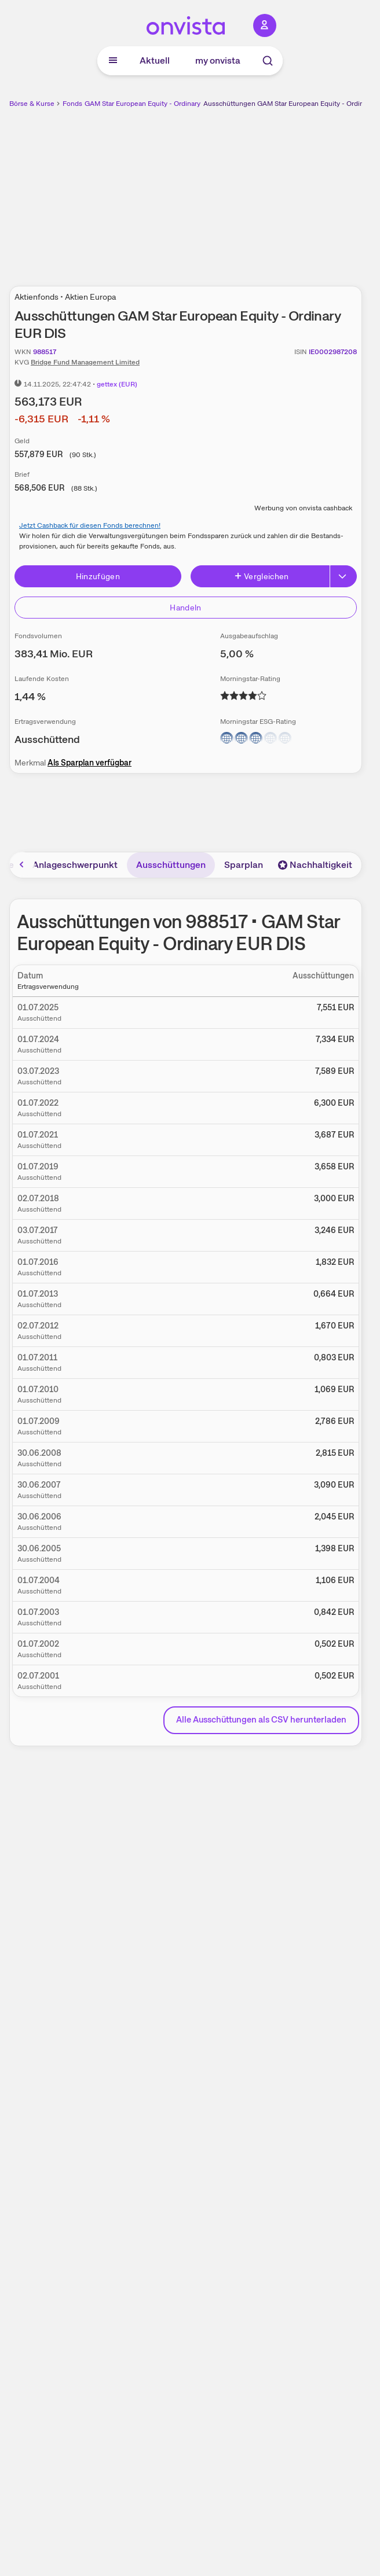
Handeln (185, 607)
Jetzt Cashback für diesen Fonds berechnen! (89, 525)
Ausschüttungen (171, 865)
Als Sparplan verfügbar (89, 762)
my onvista (217, 60)
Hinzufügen (98, 576)
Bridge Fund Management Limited (85, 362)
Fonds (72, 103)
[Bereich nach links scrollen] (22, 864)
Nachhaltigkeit (315, 865)
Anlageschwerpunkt (75, 865)
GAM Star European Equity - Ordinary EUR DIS (156, 103)
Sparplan (243, 865)
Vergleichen (261, 576)
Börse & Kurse (31, 103)
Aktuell (155, 60)
